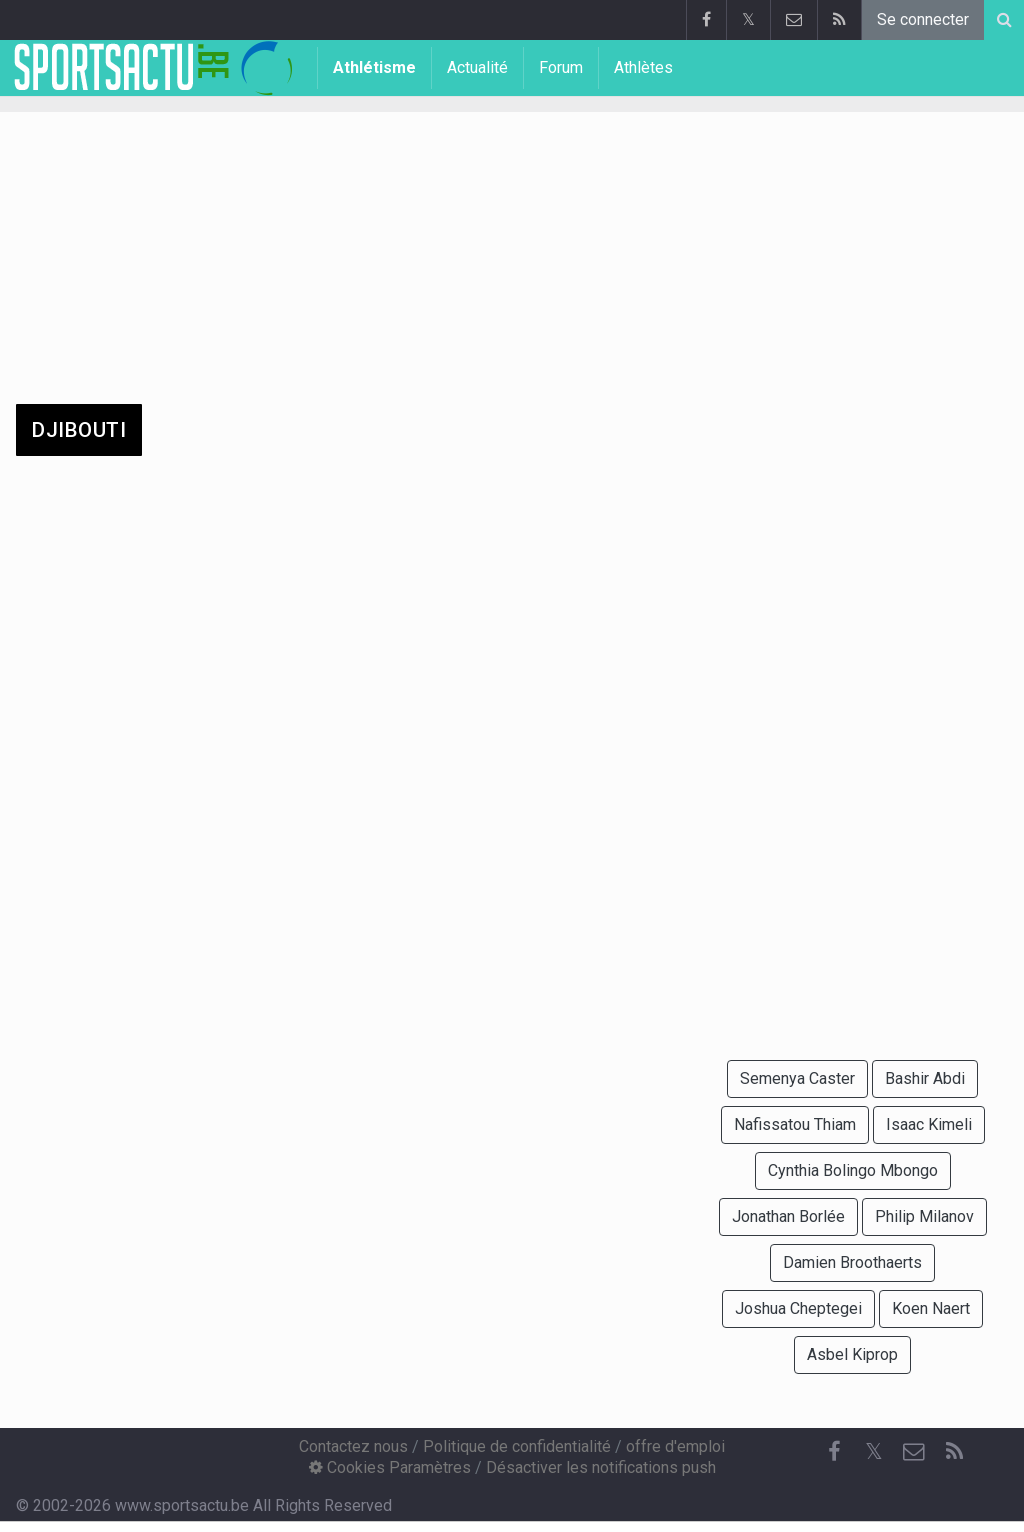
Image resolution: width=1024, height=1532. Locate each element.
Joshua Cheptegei (798, 1308)
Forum (561, 67)
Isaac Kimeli (929, 1124)
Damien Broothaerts (852, 1262)
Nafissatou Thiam (795, 1124)
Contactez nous (353, 1446)
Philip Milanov (924, 1216)
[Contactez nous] (914, 1452)
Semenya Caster (797, 1078)
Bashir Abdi (925, 1078)
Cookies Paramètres (390, 1467)
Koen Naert (931, 1308)
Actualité (477, 67)
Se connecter (923, 19)
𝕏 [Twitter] (874, 1451)
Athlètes (643, 67)
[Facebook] (834, 1452)
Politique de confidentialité (517, 1446)
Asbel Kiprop (852, 1354)
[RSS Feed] (954, 1452)
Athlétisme (374, 67)
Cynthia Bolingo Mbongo (853, 1170)
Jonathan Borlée (788, 1216)
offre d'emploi (675, 1446)
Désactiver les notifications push (601, 1467)
